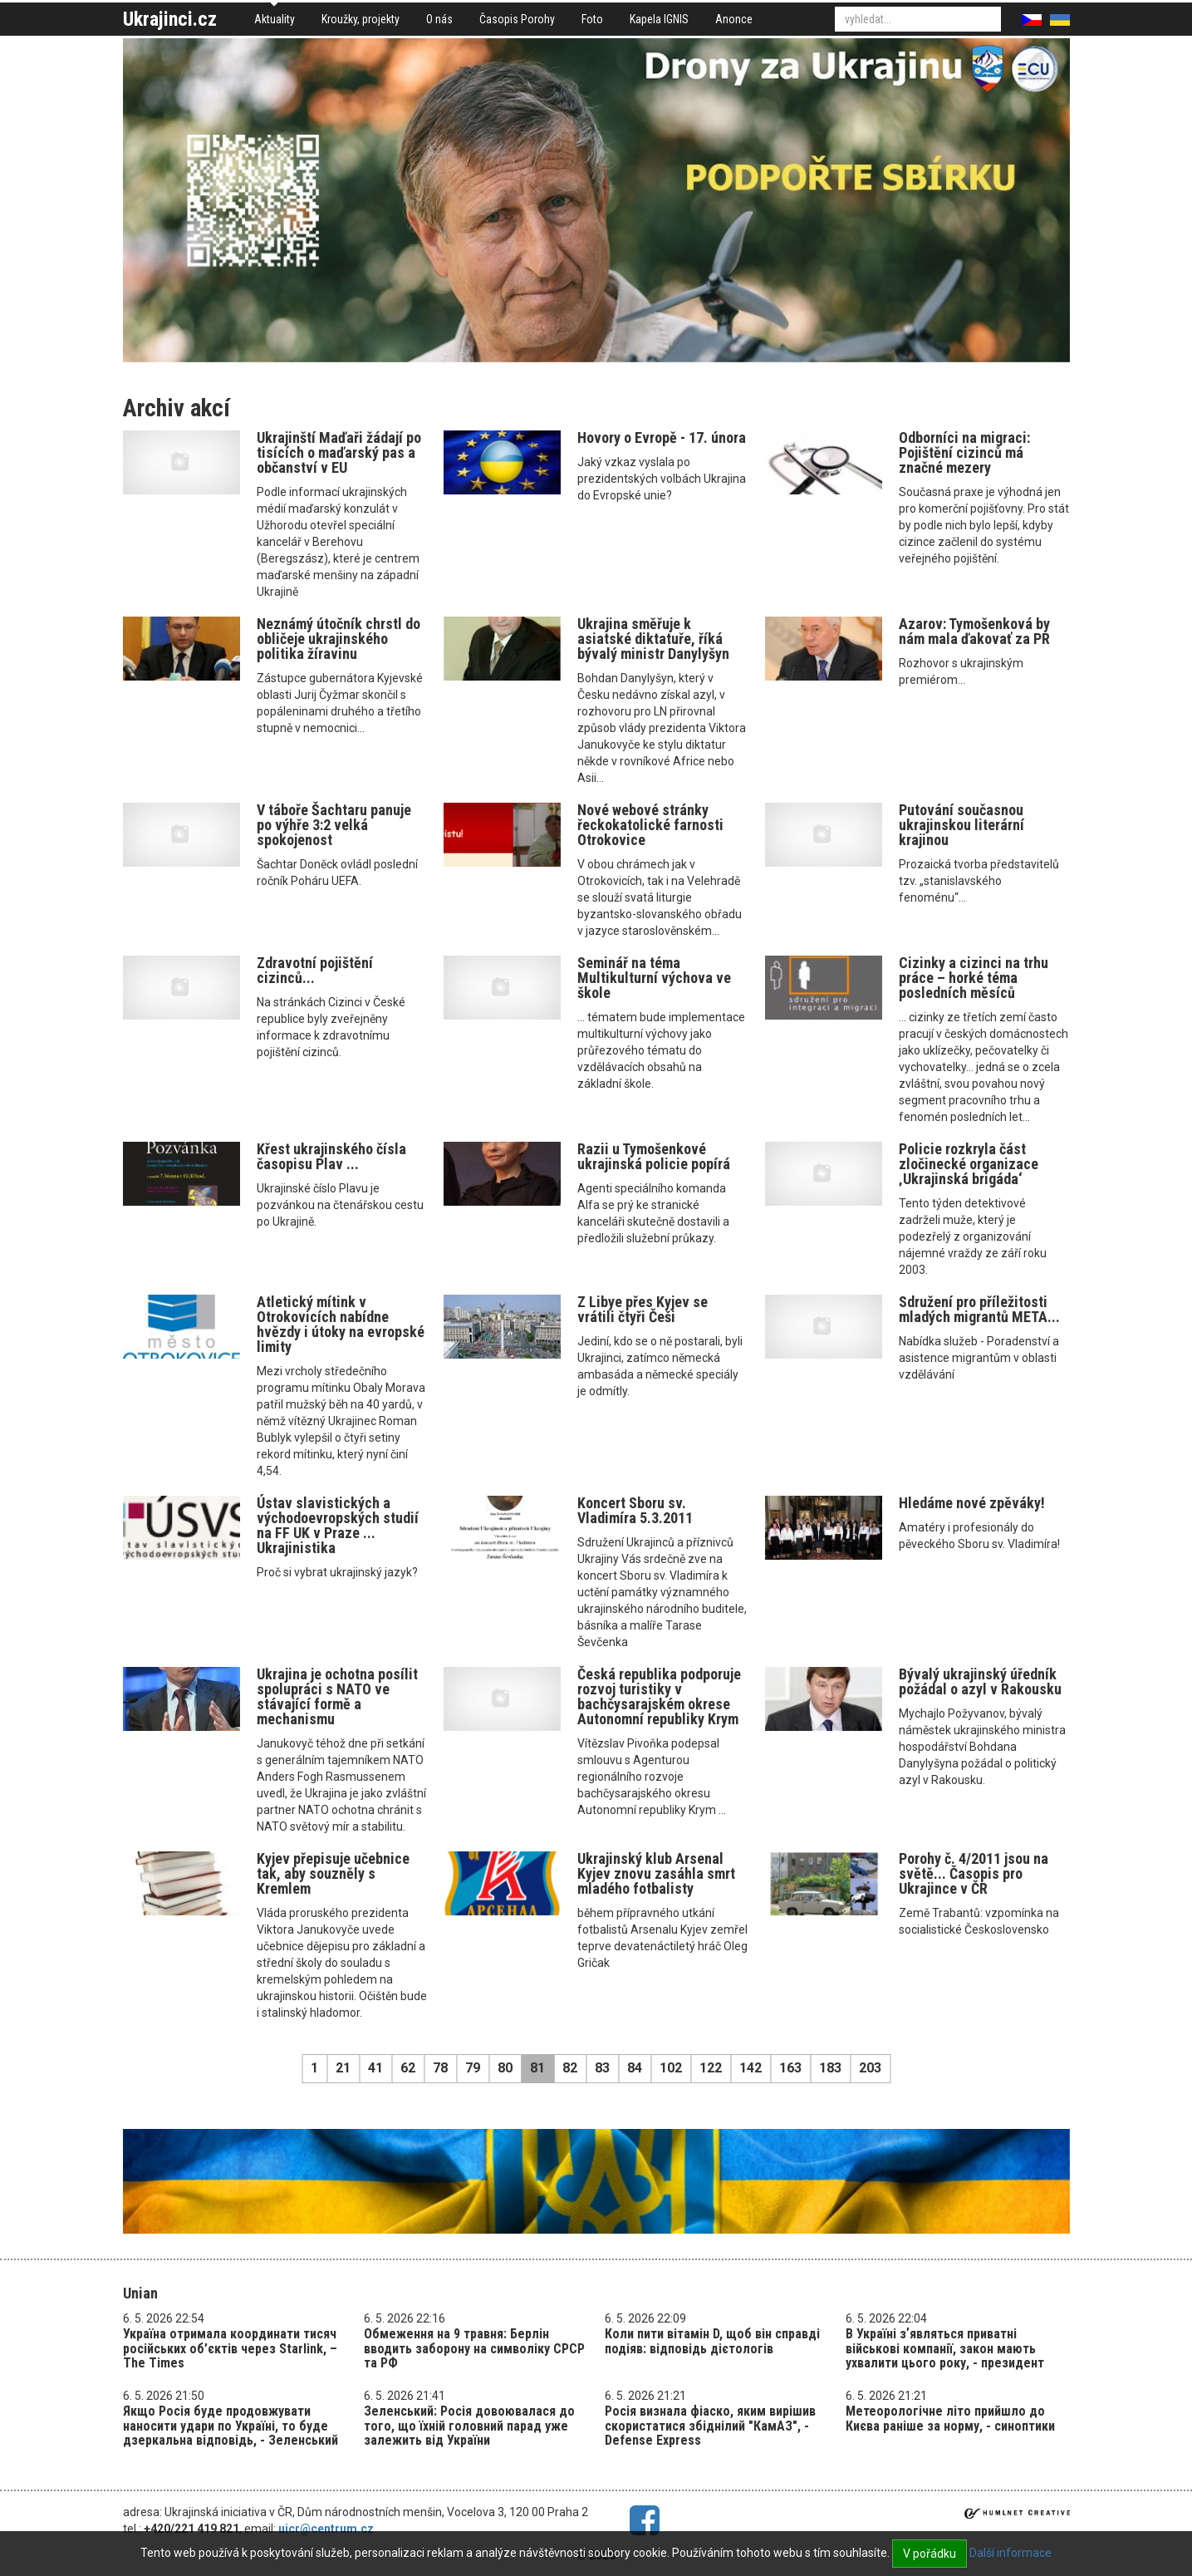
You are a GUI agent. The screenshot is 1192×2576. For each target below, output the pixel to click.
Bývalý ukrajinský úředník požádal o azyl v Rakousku (980, 1681)
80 (505, 2068)
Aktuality (274, 19)
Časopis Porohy (517, 19)
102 (671, 2068)
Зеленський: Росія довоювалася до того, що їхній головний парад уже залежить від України (469, 2425)
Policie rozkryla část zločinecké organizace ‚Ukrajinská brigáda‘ (968, 1163)
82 (569, 2068)
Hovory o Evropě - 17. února (661, 437)
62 (407, 2068)
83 (602, 2068)
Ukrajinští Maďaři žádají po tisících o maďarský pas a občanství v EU (339, 452)
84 (634, 2068)
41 (375, 2068)
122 (710, 2068)
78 (440, 2068)
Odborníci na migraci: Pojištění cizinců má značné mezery (964, 452)
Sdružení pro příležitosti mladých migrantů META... (979, 1309)
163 (790, 2068)
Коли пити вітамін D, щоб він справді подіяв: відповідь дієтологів (712, 2341)
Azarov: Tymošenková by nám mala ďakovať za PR (974, 631)
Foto (592, 19)
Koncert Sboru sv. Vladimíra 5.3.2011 (635, 1510)
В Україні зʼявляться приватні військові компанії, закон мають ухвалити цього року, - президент (945, 2348)
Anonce (734, 19)
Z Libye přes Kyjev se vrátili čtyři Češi (642, 1309)
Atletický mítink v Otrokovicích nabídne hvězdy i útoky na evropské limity (340, 1324)
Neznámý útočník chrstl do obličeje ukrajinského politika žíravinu (338, 638)
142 (750, 2068)
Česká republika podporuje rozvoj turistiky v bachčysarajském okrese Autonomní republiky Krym (659, 1696)
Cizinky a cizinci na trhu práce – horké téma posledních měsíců (973, 977)
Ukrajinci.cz (170, 19)
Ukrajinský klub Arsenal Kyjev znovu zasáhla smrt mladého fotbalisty (656, 1873)
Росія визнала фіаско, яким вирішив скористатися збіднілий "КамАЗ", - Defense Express (710, 2425)
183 (830, 2068)
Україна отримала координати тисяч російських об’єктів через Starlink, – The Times (230, 2348)
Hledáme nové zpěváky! (972, 1503)
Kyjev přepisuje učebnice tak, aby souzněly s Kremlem (333, 1873)
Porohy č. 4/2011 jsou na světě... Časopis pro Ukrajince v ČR (973, 1873)
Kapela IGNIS (659, 19)
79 (472, 2068)
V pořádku (929, 2553)
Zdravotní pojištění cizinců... (315, 970)
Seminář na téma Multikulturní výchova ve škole (654, 977)
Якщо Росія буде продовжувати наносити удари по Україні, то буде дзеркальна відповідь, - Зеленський (230, 2425)
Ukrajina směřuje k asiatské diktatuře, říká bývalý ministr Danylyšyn (653, 638)
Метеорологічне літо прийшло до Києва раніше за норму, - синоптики (950, 2418)
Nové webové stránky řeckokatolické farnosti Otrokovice (650, 824)
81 (537, 2068)
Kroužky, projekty (360, 19)
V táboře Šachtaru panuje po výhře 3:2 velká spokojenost (334, 824)
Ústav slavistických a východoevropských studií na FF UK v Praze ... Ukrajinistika (338, 1525)
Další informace (1010, 2552)
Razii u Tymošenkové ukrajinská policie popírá (653, 1156)
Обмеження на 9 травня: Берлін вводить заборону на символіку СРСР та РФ (474, 2348)
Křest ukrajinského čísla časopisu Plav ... (331, 1156)
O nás (439, 19)
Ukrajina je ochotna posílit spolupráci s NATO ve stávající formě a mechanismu (337, 1696)
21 (343, 2068)
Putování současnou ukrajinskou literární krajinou (961, 824)
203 (870, 2068)
